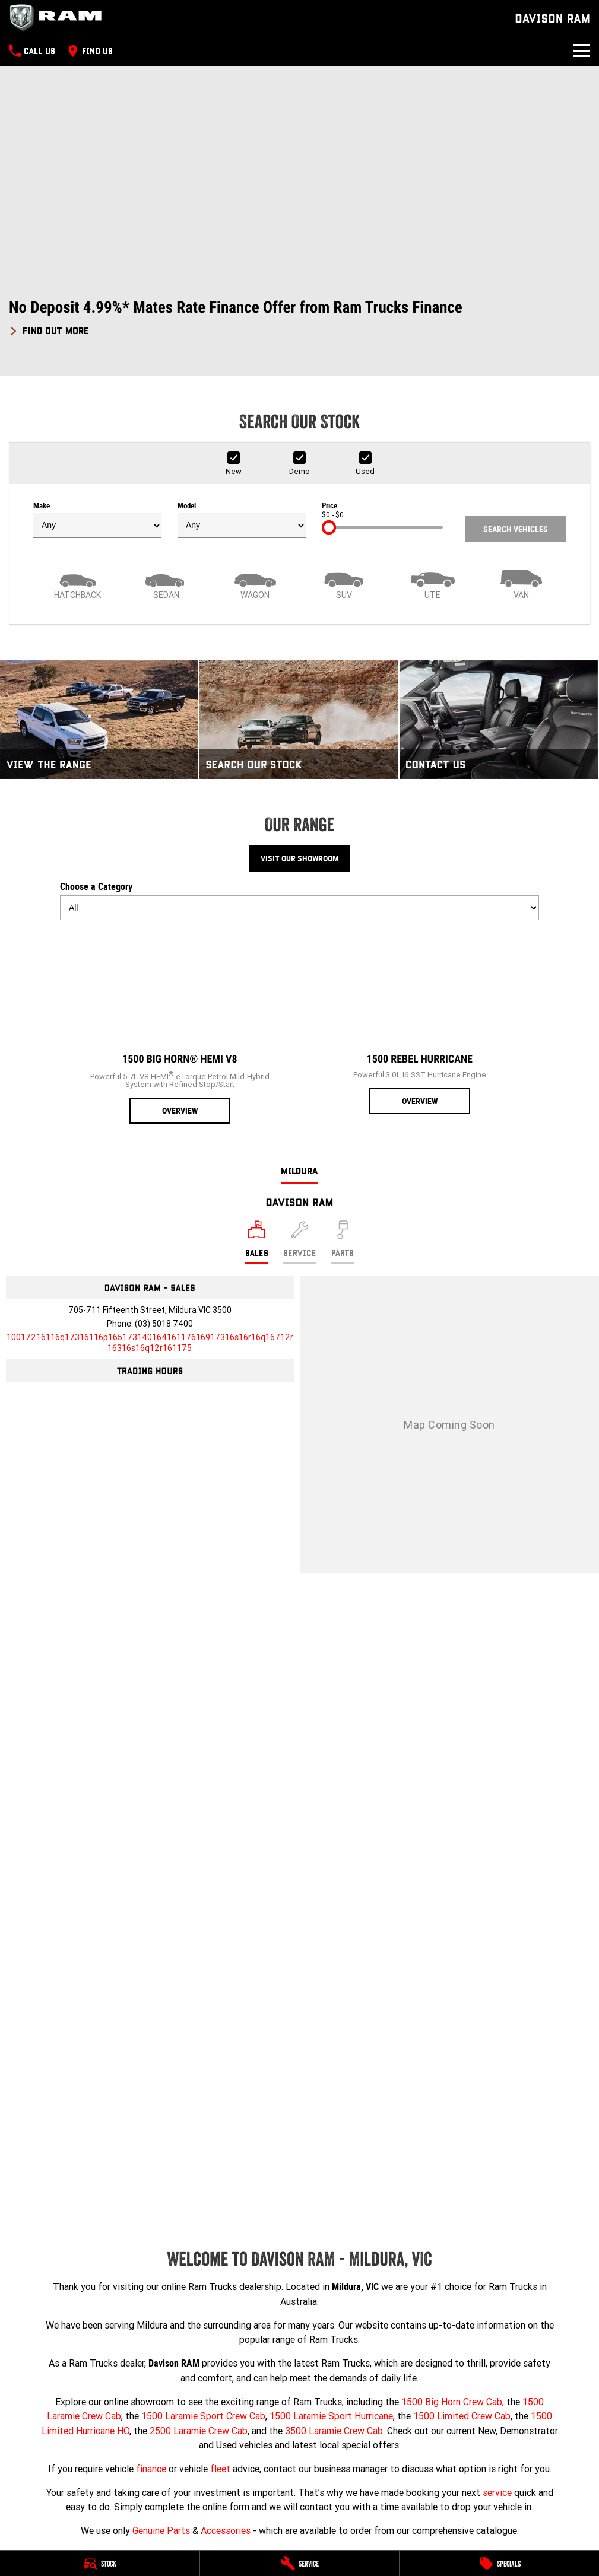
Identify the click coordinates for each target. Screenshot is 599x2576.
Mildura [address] (299, 1170)
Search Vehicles (515, 529)
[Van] (521, 583)
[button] (299, 318)
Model (242, 519)
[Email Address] (150, 1342)
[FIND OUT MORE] (49, 329)
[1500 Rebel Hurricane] (420, 1022)
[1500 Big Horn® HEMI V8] (180, 1027)
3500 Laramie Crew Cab (334, 2431)
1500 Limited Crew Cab (462, 2416)
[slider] (329, 527)
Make (97, 519)
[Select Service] (299, 1242)
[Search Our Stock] (298, 720)
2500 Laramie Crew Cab (199, 2431)
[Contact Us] (499, 720)
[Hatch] (77, 583)
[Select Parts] (342, 1242)
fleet (220, 2469)
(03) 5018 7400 (164, 1323)
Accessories (226, 2530)
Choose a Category (299, 900)
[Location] (256, 1242)
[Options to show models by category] (299, 907)
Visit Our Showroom (300, 858)
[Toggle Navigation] (581, 51)
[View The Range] (99, 720)
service (497, 2492)
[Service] (300, 2563)
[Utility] (432, 583)
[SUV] (344, 583)
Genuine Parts (161, 2530)
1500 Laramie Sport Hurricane (331, 2416)
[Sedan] (166, 583)
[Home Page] (59, 18)
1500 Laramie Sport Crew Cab (203, 2416)
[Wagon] (255, 583)
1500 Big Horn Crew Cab (451, 2402)
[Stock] (99, 2563)
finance (151, 2469)
